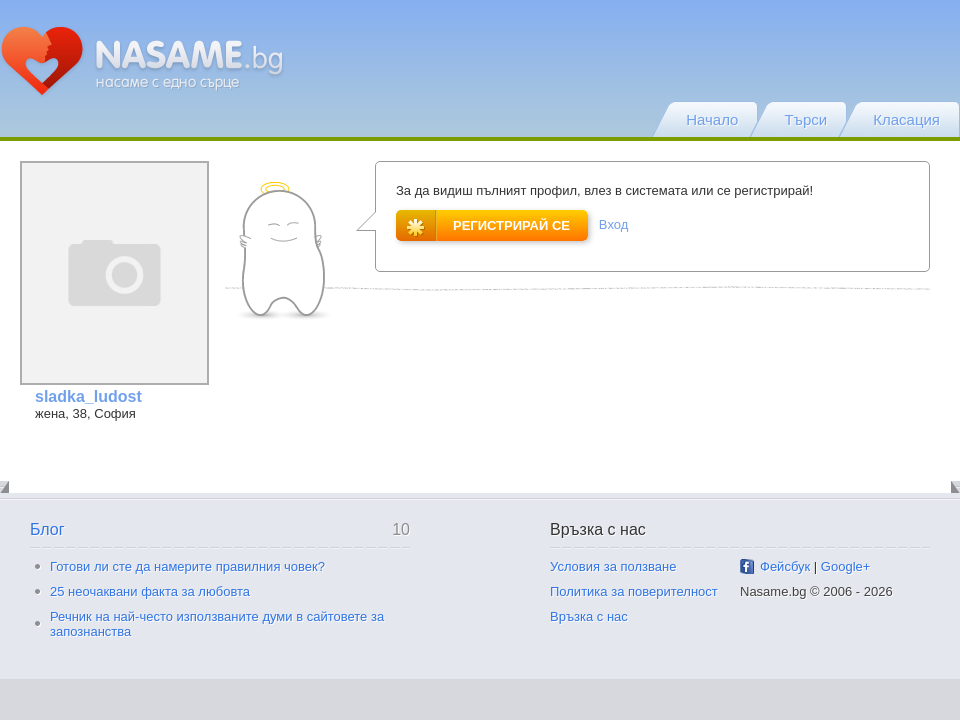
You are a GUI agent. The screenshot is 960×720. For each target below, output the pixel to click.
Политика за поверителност (634, 591)
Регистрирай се (483, 225)
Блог (47, 529)
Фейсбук (785, 566)
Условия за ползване (613, 566)
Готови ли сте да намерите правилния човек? (187, 566)
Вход (613, 224)
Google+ (846, 566)
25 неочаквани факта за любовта (150, 591)
